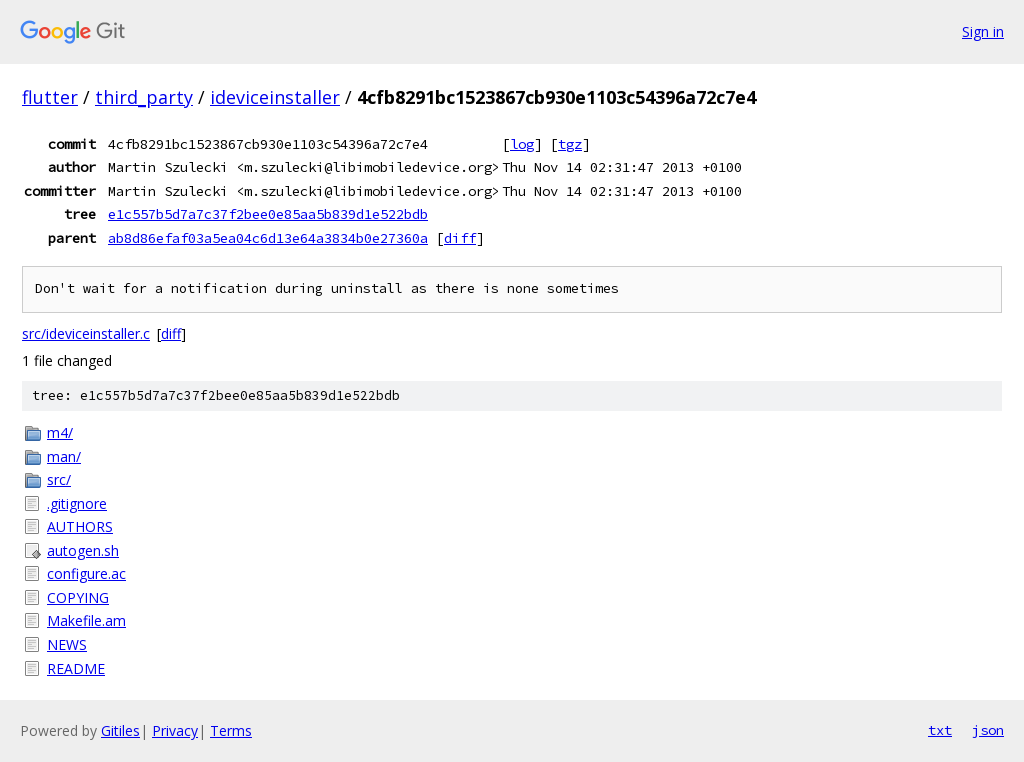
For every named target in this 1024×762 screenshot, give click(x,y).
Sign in (983, 31)
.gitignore (77, 503)
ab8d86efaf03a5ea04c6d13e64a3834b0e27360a (268, 238)
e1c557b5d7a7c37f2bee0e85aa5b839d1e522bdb (268, 214)
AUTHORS (80, 526)
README (76, 668)
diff (460, 238)
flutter (50, 97)
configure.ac (86, 573)
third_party (144, 97)
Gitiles (120, 730)
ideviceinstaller (275, 97)
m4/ (60, 432)
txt (940, 730)
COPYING (78, 597)
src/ (59, 479)
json (988, 730)
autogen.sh (83, 550)
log (522, 144)
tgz (570, 144)
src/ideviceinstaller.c (86, 333)
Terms (231, 730)
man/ (64, 456)
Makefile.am (86, 620)
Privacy (175, 730)
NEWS (67, 644)
